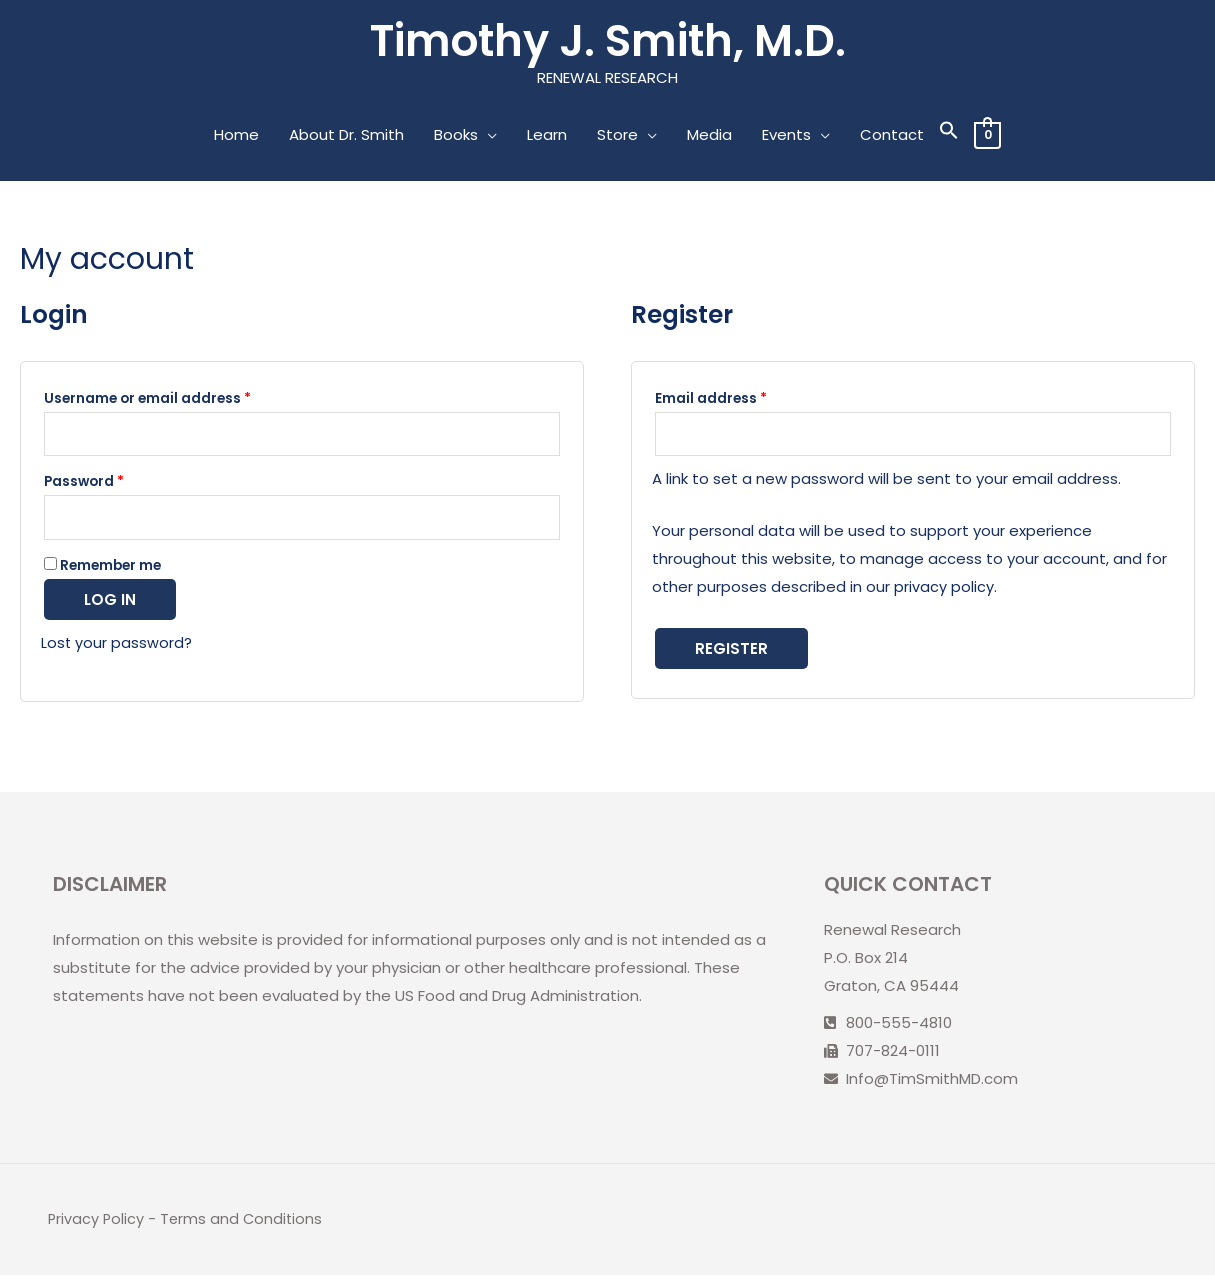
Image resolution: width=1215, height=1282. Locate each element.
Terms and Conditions (244, 1226)
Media (709, 136)
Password (84, 486)
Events (786, 136)
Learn (547, 136)
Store (617, 136)
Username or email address (147, 400)
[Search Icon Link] (949, 136)
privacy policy (944, 591)
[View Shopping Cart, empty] (987, 136)
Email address (711, 400)
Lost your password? (117, 650)
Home (236, 136)
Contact (892, 136)
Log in (110, 607)
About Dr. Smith (346, 136)
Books (456, 136)
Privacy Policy (97, 1226)
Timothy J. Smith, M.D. (607, 41)
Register (731, 653)
